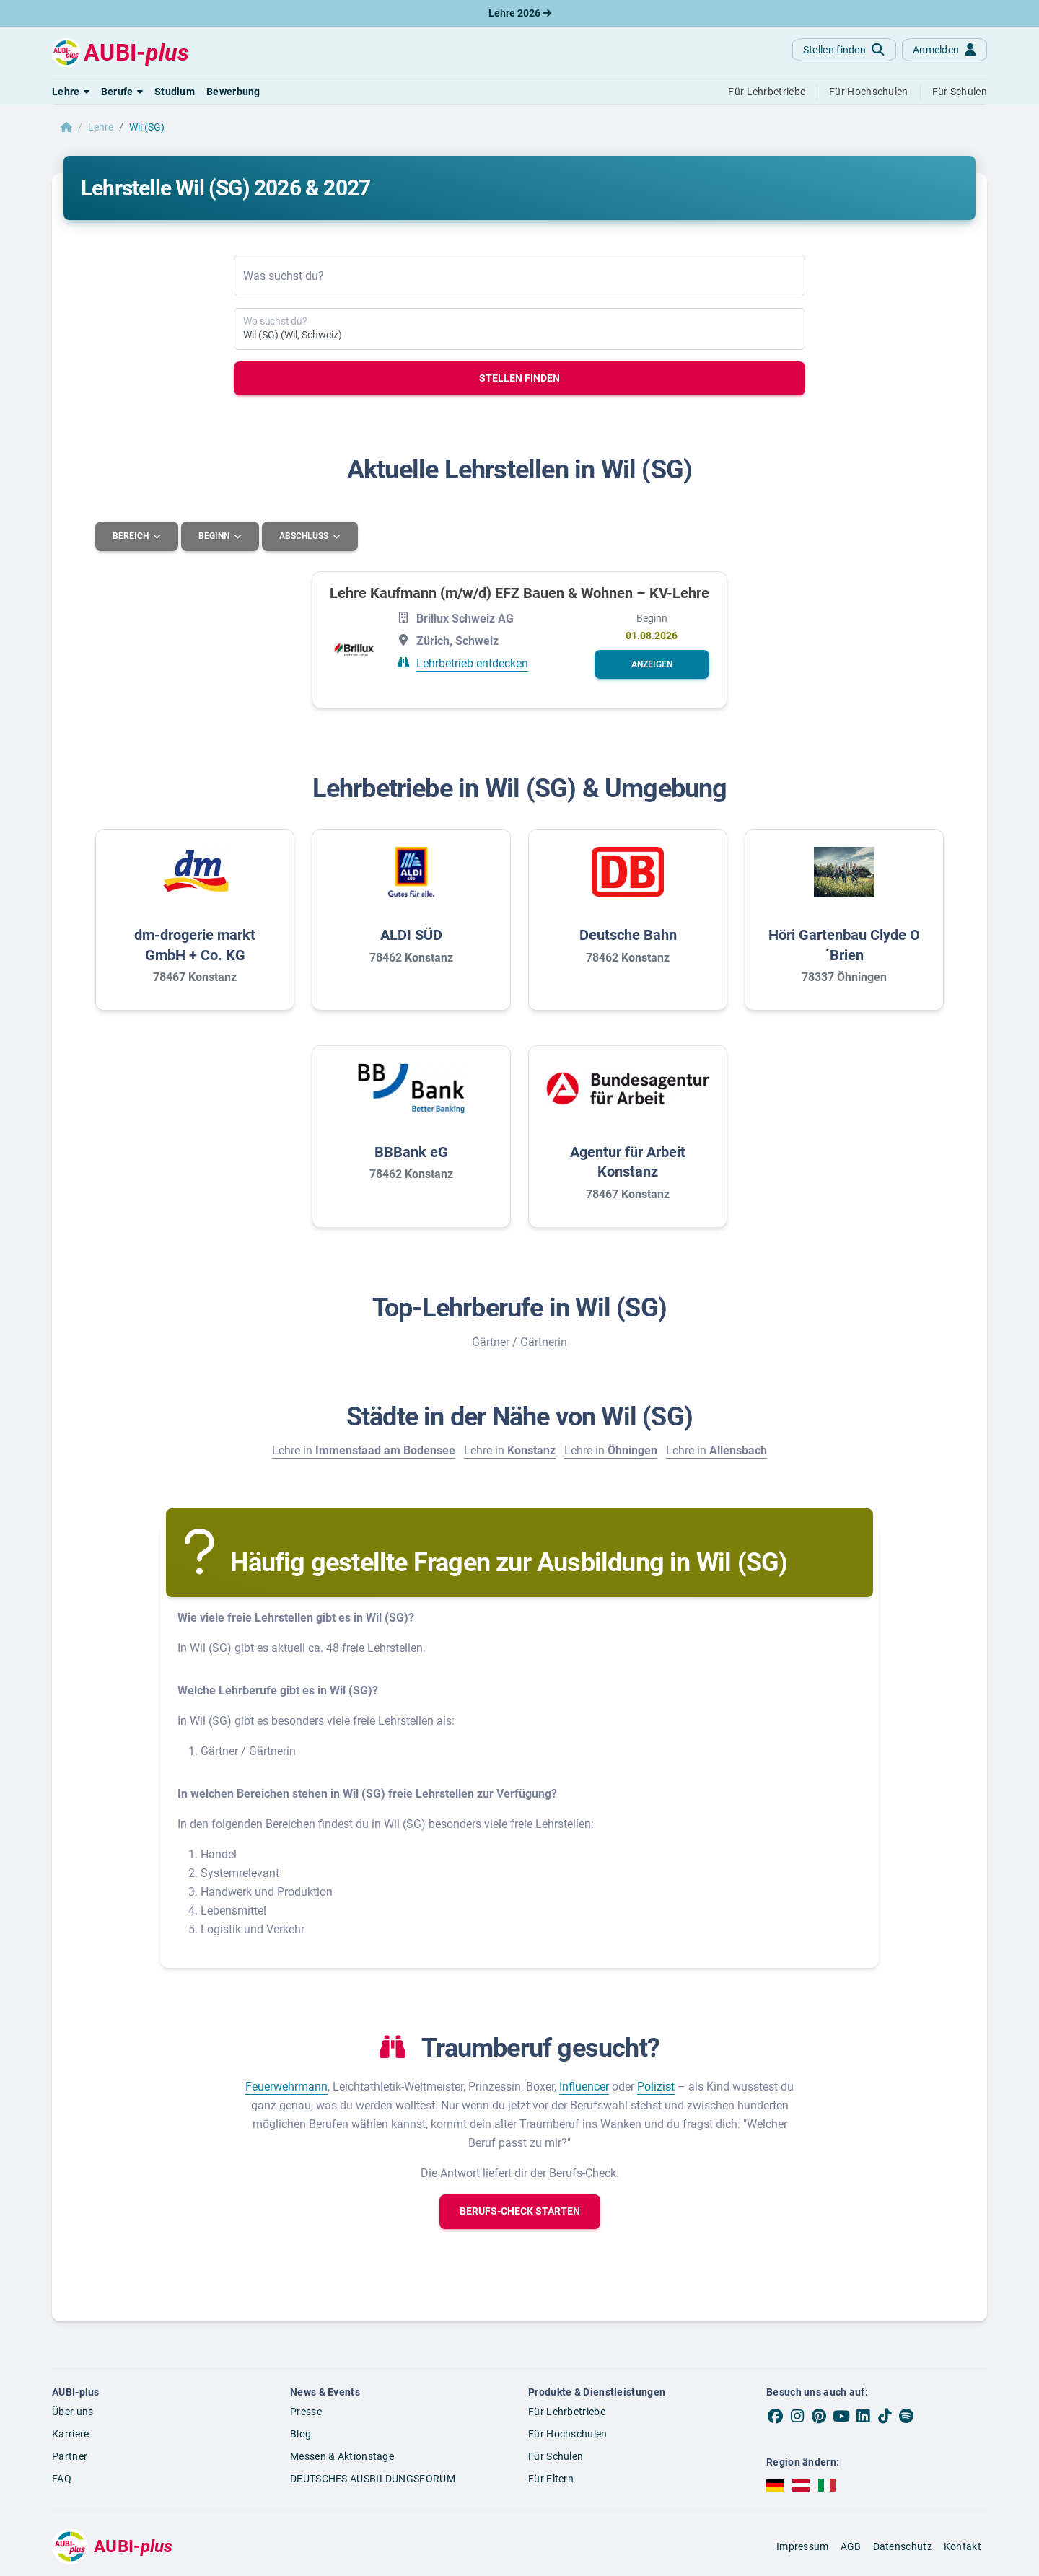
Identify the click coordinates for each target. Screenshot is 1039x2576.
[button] (70, 91)
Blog (300, 2433)
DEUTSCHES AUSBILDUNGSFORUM (372, 2478)
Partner (69, 2455)
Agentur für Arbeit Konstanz (627, 1161)
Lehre (100, 127)
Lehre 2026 (519, 13)
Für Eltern (551, 2478)
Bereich (132, 536)
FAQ (61, 2478)
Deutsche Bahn (628, 935)
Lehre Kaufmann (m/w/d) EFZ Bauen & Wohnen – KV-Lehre (519, 592)
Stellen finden (519, 378)
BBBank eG (411, 1151)
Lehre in (363, 1450)
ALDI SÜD (411, 935)
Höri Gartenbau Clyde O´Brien (844, 945)
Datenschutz (902, 2546)
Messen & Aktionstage (342, 2455)
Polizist (656, 2086)
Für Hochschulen (568, 2433)
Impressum (802, 2546)
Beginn (216, 536)
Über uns (72, 2411)
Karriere (70, 2433)
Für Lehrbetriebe (566, 2411)
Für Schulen (555, 2455)
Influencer (584, 2086)
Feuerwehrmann (286, 2086)
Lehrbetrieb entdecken (472, 662)
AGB (851, 2546)
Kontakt (962, 2546)
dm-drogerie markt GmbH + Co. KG (194, 945)
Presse (306, 2411)
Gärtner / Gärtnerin (519, 1341)
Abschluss (307, 536)
